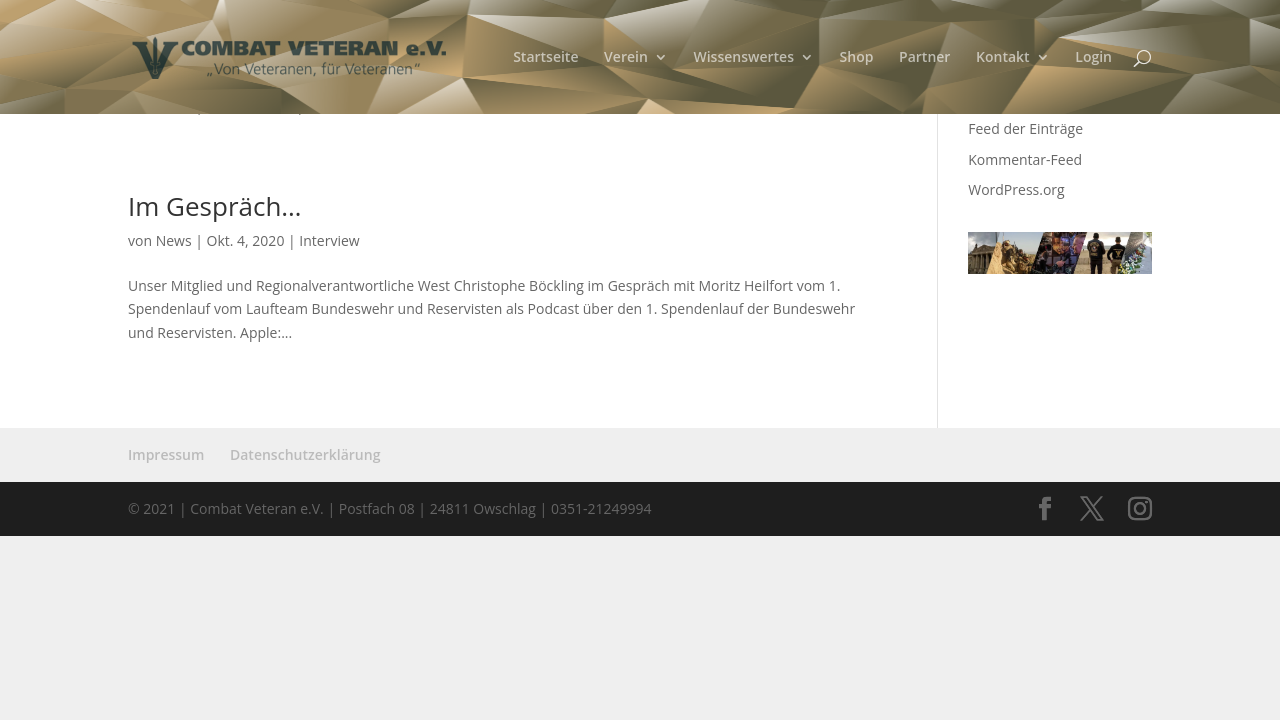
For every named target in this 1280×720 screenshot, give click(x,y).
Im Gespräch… (215, 206)
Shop (857, 58)
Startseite (545, 58)
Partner (924, 58)
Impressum (166, 454)
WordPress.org (1016, 189)
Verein (626, 58)
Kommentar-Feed (1025, 159)
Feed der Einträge (1025, 128)
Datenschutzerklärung (305, 454)
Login (1093, 58)
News (174, 240)
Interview (329, 240)
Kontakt (1003, 58)
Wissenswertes (743, 58)
